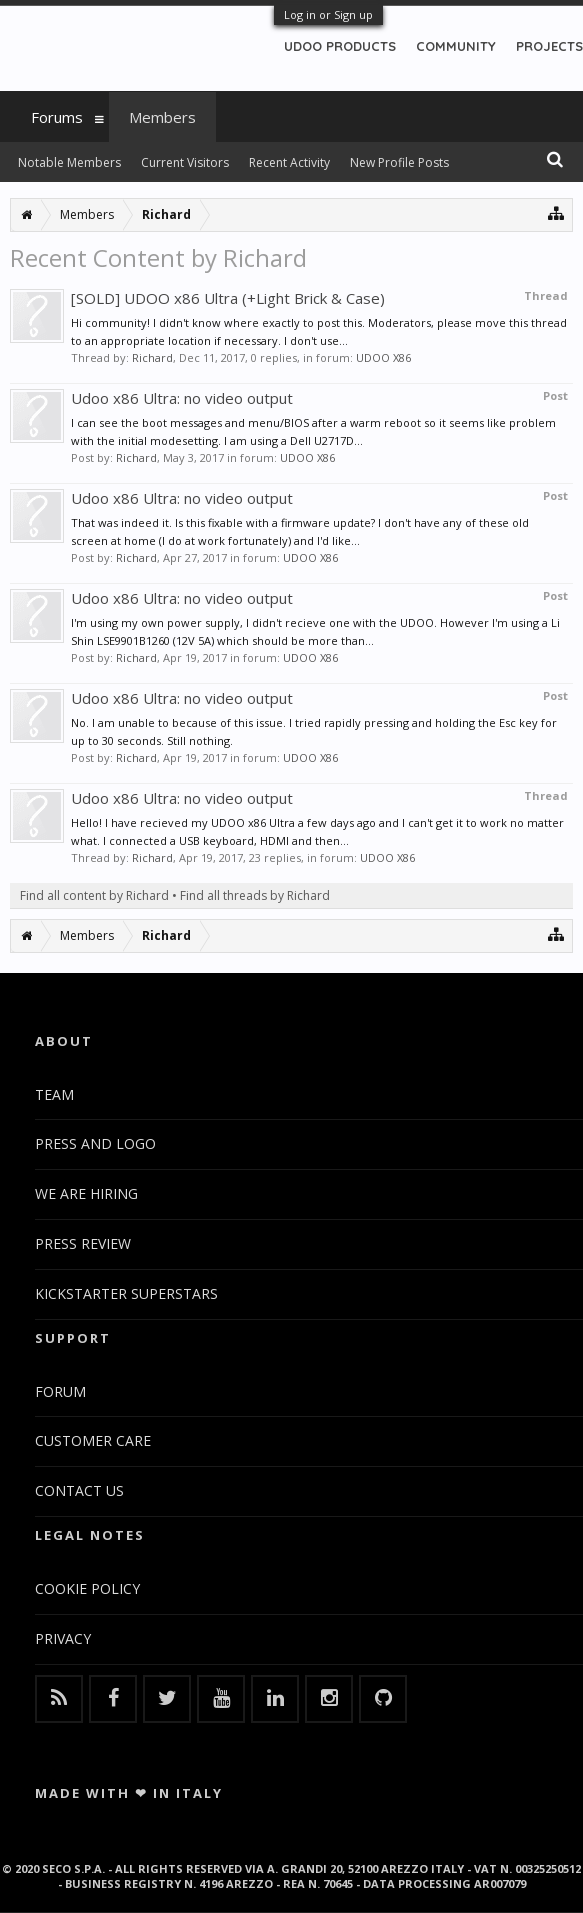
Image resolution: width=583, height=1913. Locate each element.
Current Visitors (185, 162)
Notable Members (69, 162)
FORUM (60, 1391)
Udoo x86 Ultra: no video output (182, 398)
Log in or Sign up (328, 14)
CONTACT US (79, 1490)
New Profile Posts (399, 162)
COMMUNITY (456, 46)
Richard (152, 357)
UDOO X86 (383, 357)
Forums (57, 117)
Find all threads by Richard (255, 895)
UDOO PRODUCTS (340, 46)
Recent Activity (289, 162)
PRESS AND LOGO (95, 1143)
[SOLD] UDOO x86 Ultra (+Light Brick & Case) (228, 298)
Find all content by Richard (94, 895)
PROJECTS (549, 46)
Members (162, 117)
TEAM (54, 1094)
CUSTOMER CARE (93, 1440)
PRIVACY (63, 1638)
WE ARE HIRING (86, 1193)
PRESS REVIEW (83, 1243)
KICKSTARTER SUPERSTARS (126, 1293)
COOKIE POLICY (87, 1588)
